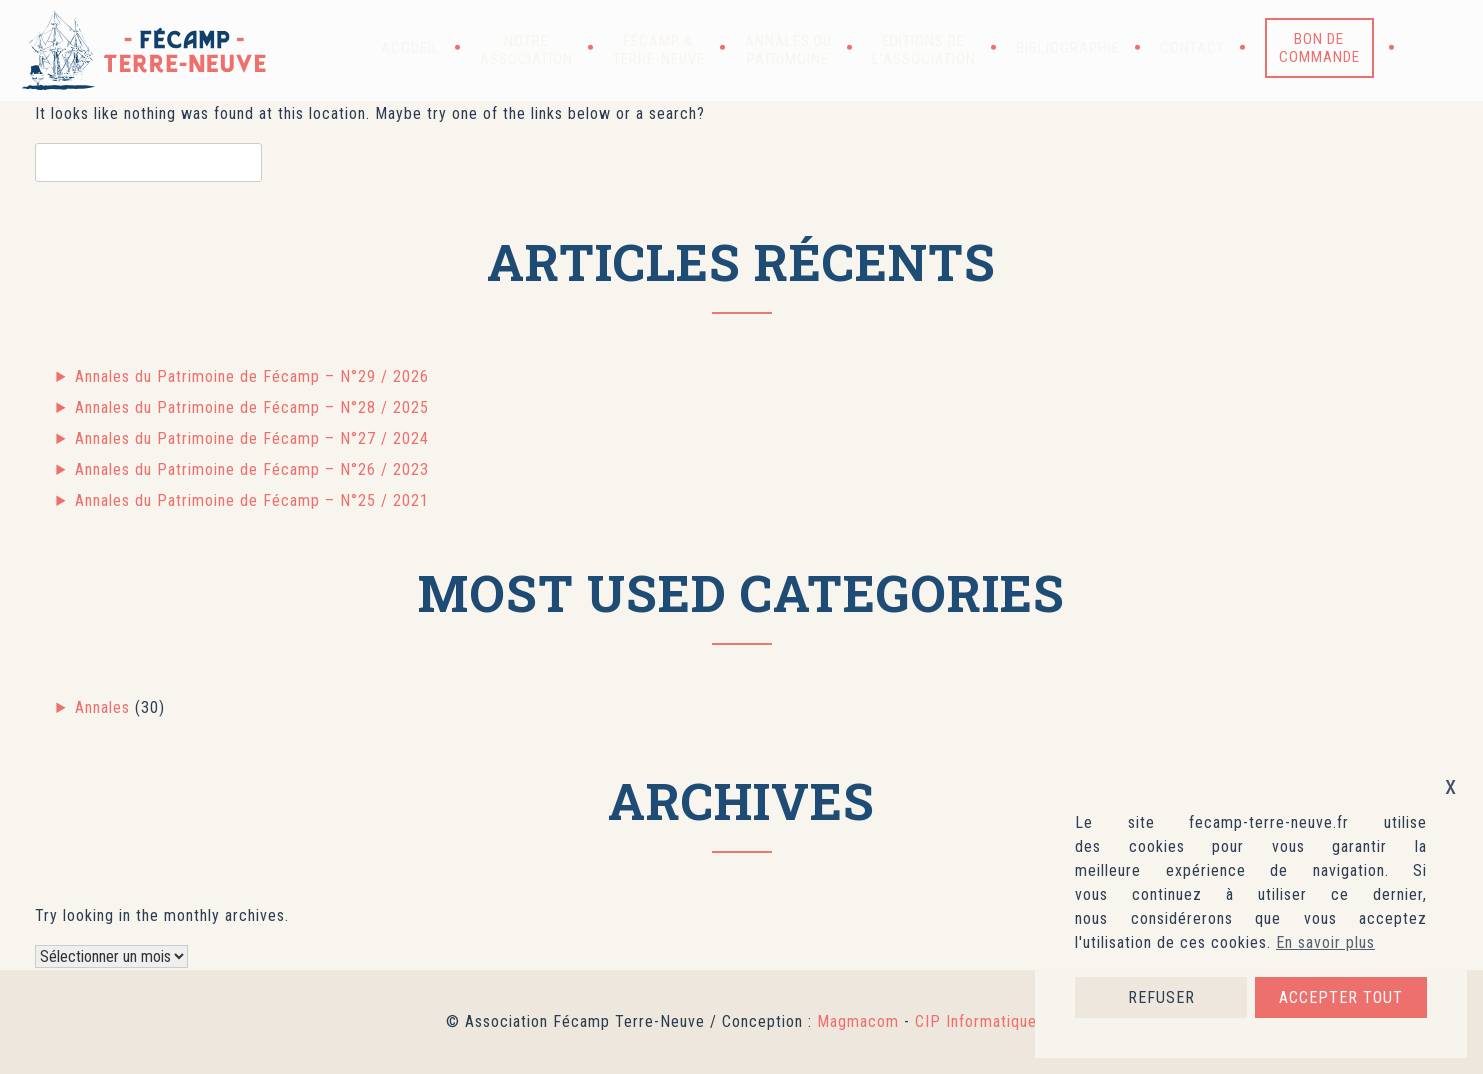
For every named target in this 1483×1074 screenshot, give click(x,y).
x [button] (1451, 785)
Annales (102, 707)
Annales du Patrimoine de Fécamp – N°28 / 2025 (252, 407)
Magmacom (858, 1021)
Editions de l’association (924, 50)
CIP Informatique (976, 1021)
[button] (1428, 48)
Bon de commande (1319, 48)
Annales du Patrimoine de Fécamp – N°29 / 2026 (252, 376)
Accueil (410, 48)
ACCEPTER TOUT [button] (1341, 997)
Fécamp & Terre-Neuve (659, 50)
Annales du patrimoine (788, 50)
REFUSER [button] (1161, 997)
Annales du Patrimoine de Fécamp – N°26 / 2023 (252, 469)
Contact (1192, 48)
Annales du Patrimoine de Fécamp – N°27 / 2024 (252, 438)
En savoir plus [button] (1325, 942)
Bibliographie (1068, 48)
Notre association (526, 50)
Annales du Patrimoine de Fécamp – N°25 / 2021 (252, 500)
